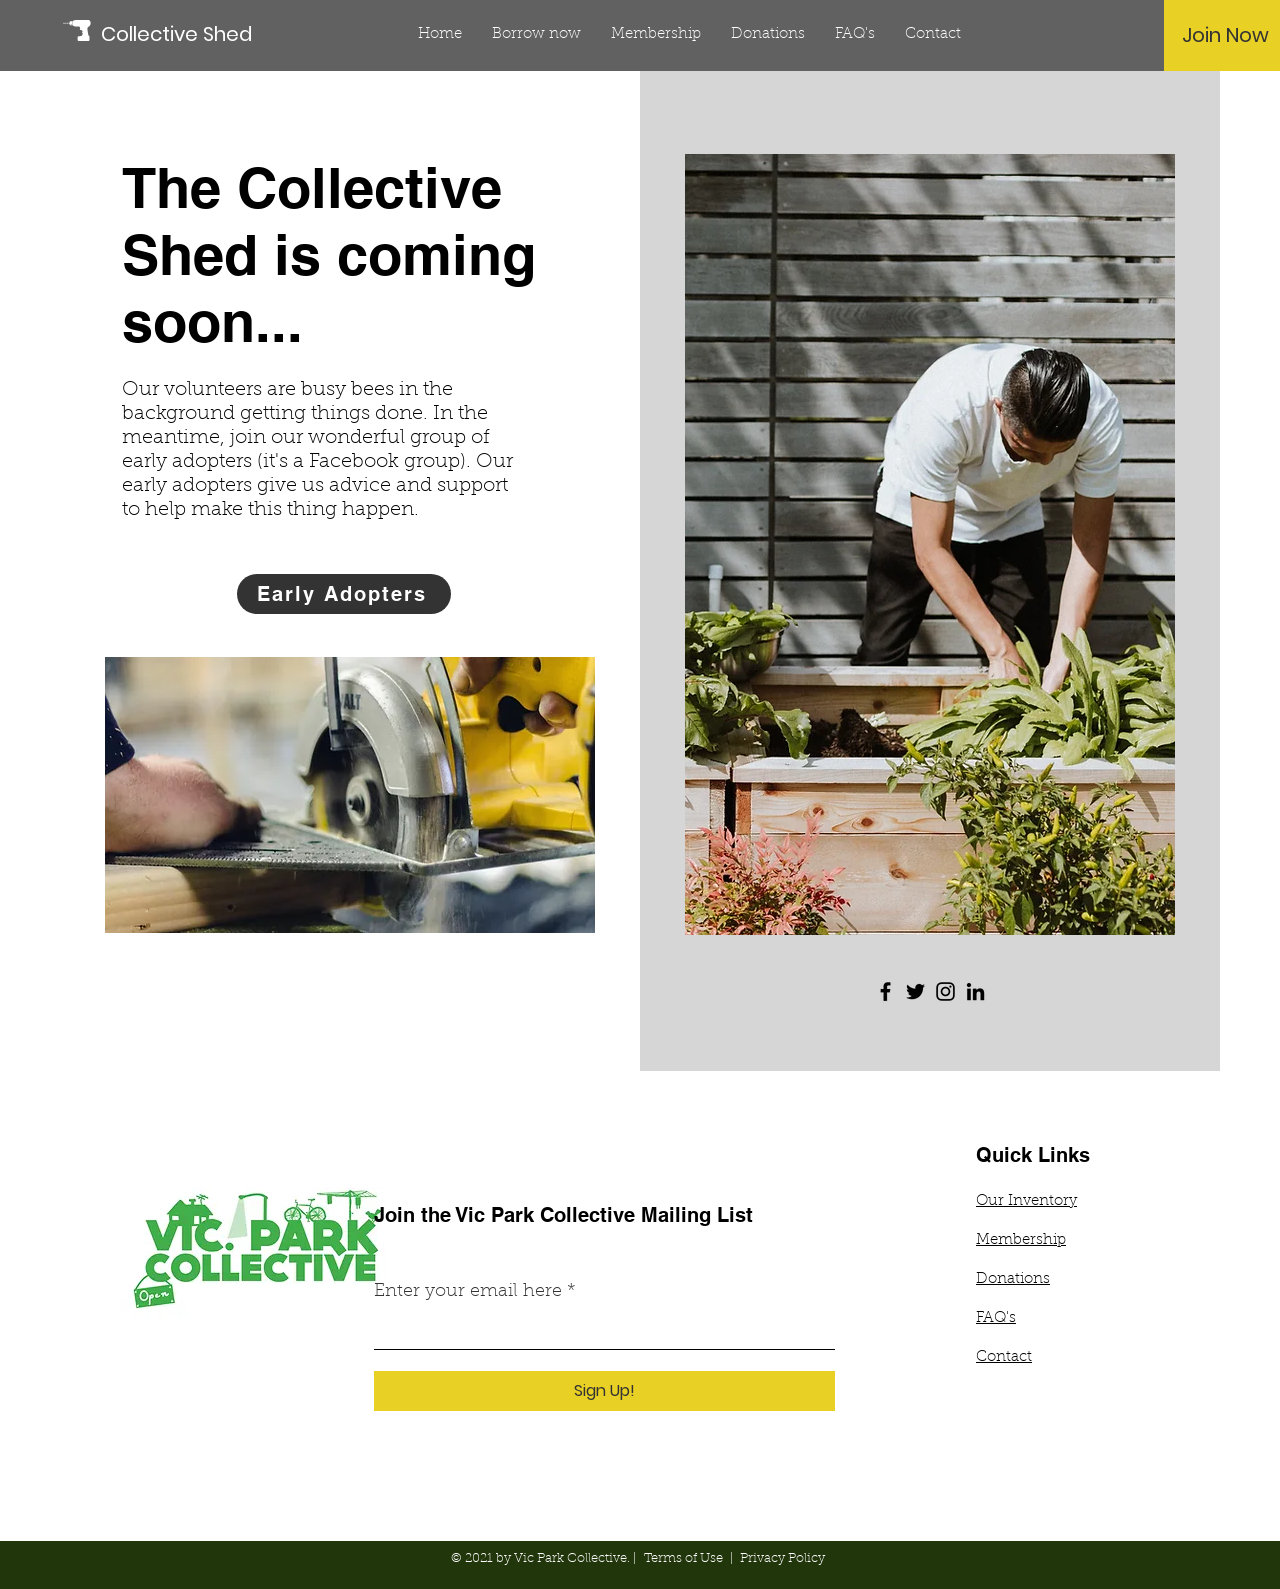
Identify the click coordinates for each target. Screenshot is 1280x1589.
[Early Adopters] (344, 594)
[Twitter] (915, 991)
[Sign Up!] (604, 1391)
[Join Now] (1225, 35)
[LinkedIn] (975, 991)
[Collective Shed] (191, 34)
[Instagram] (945, 991)
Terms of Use (683, 1558)
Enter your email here (468, 1292)
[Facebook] (885, 991)
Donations (1013, 1279)
